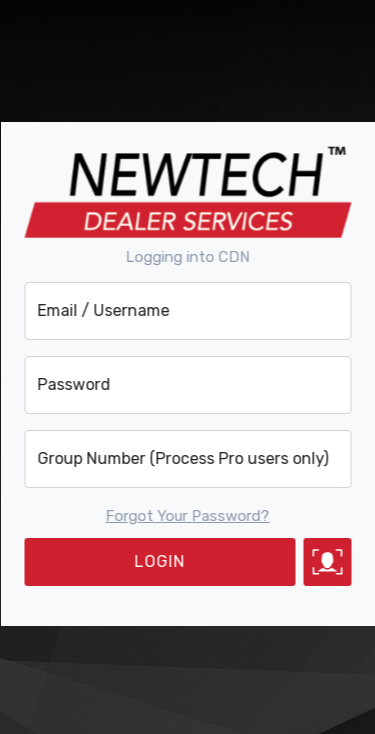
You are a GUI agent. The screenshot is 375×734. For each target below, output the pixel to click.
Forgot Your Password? (188, 516)
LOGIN (159, 561)
